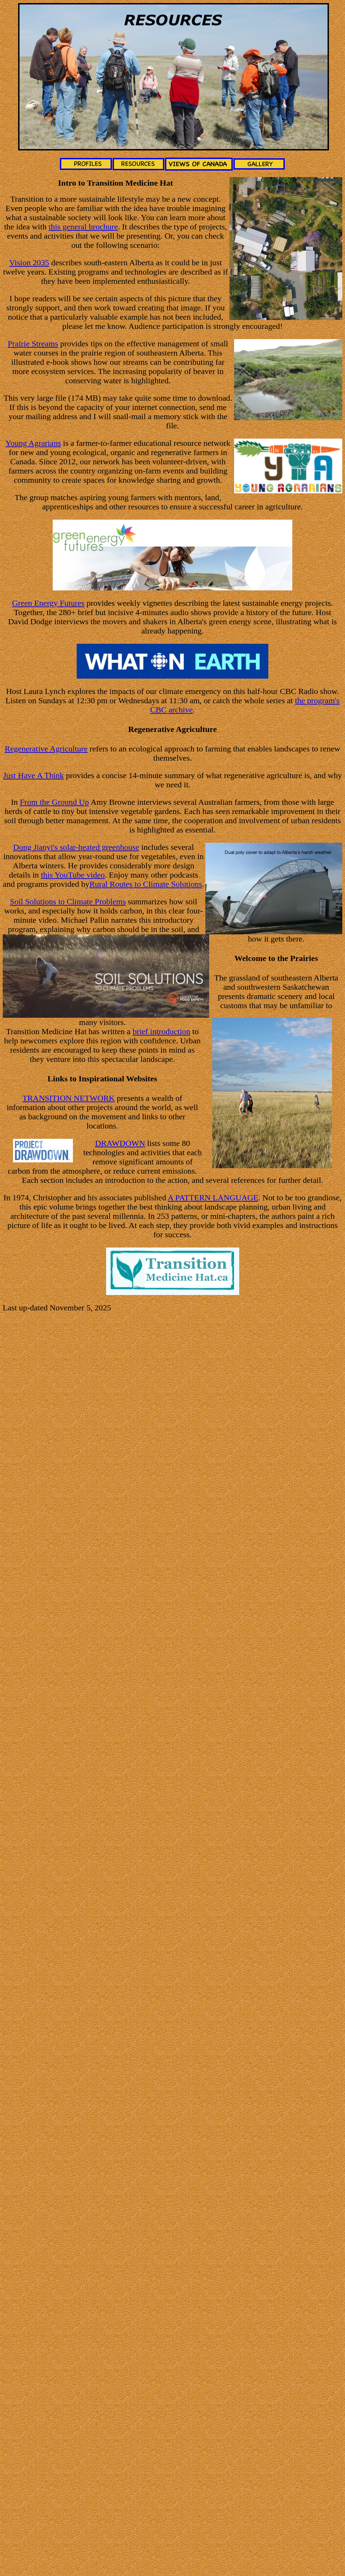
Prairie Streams (33, 343)
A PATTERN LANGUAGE (213, 1197)
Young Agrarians (33, 443)
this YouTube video (73, 874)
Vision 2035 (29, 262)
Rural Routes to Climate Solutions (145, 884)
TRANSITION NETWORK (68, 1098)
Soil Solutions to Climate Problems (68, 901)
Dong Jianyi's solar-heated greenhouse (76, 847)
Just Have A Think (33, 775)
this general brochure (83, 226)
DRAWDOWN (120, 1143)
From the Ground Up (54, 802)
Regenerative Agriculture (46, 748)
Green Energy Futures (48, 603)
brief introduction (161, 1031)
